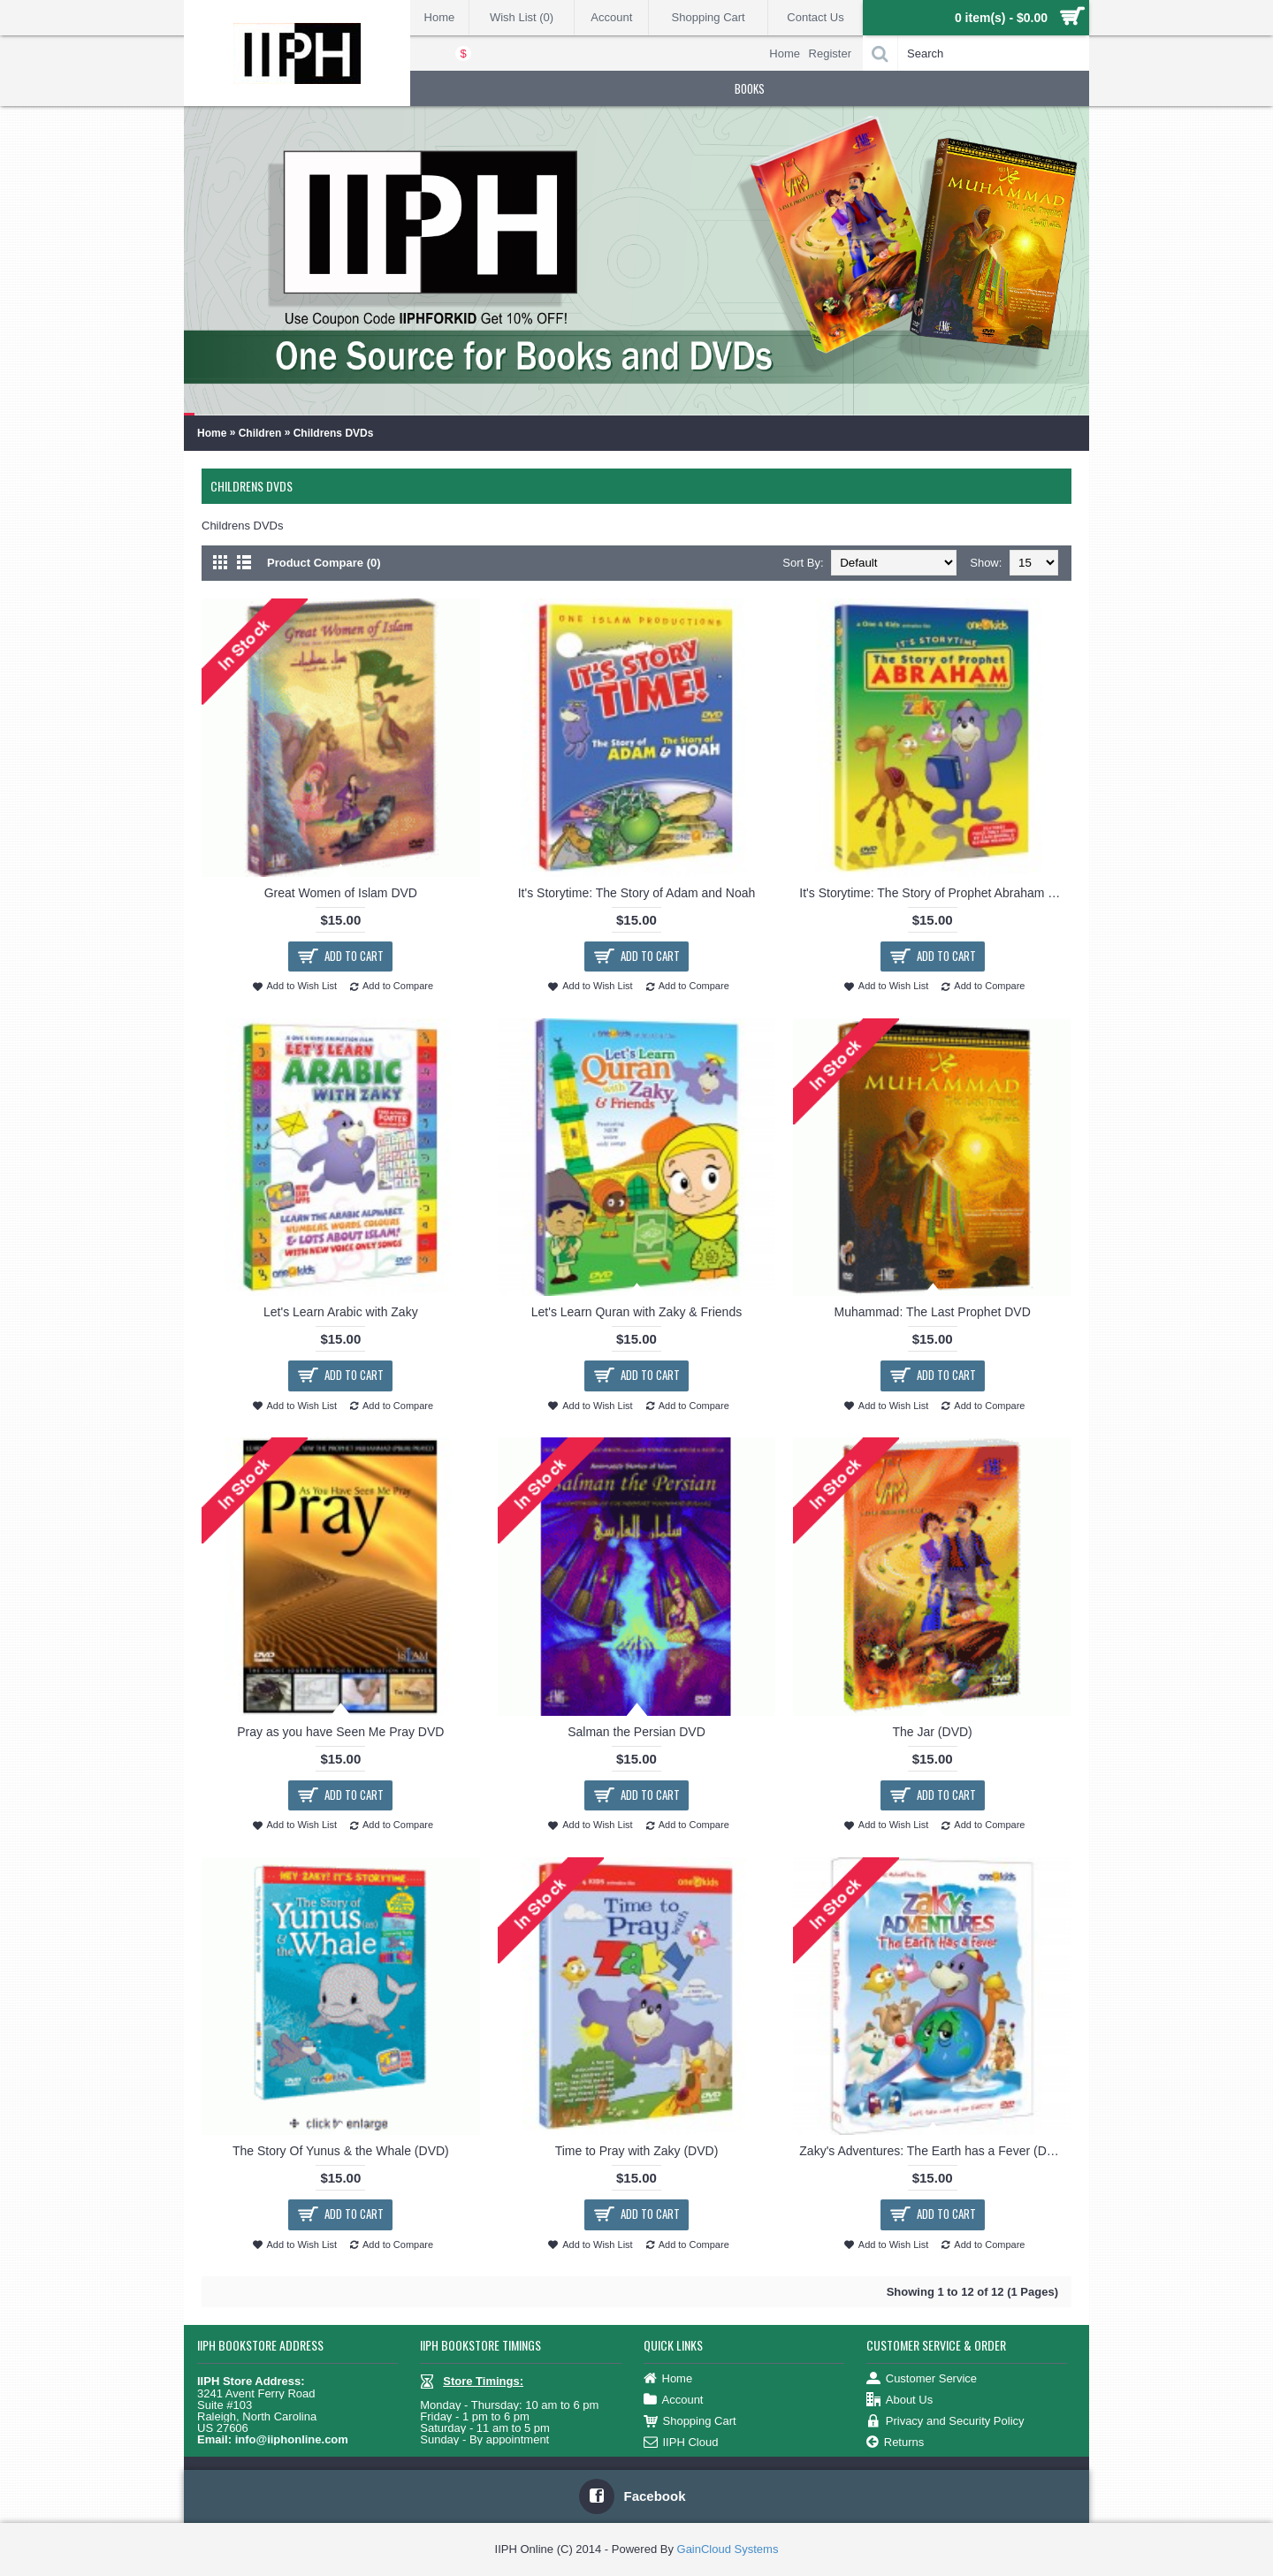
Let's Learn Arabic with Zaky (340, 1312)
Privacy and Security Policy (945, 2421)
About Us (899, 2400)
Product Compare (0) (324, 562)
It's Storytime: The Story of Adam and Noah (637, 893)
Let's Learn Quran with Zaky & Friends (636, 1312)
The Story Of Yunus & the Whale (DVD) (340, 2151)
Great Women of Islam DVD (340, 893)
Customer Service (921, 2379)
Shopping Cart (690, 2421)
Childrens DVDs (333, 433)
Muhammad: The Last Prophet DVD (932, 1312)
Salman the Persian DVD (636, 1732)
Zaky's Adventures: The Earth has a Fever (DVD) (933, 2151)
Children (260, 433)
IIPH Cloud (681, 2442)
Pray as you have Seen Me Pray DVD (340, 1732)
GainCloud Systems (728, 2549)
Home (211, 433)
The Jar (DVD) (932, 1732)
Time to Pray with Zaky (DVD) (637, 2151)
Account (674, 2400)
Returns (895, 2442)
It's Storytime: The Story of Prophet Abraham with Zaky (935, 893)
